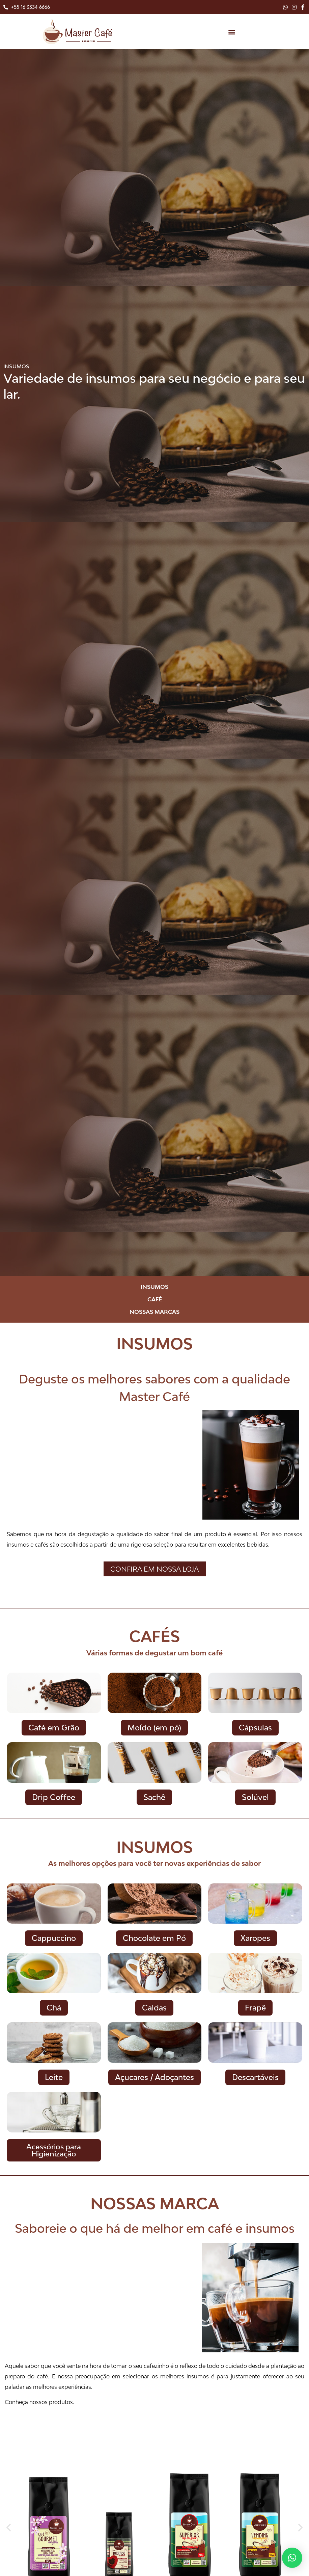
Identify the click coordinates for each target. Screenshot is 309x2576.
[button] (231, 31)
